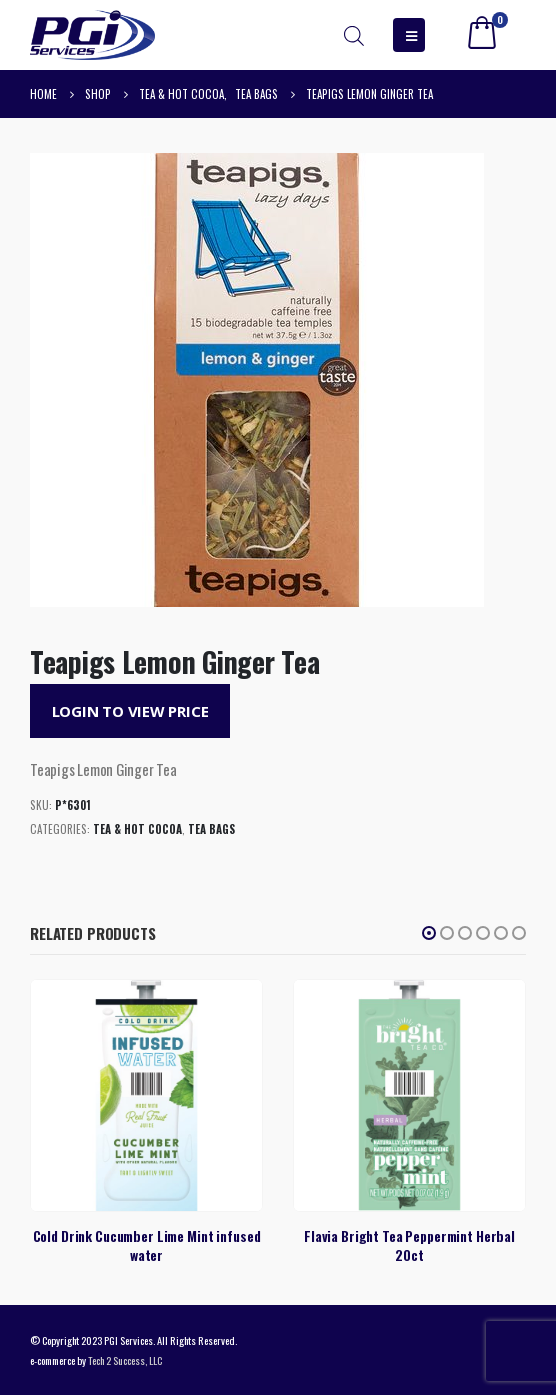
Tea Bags (211, 829)
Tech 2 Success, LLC (125, 1360)
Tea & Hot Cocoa (137, 829)
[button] (429, 933)
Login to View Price (130, 711)
